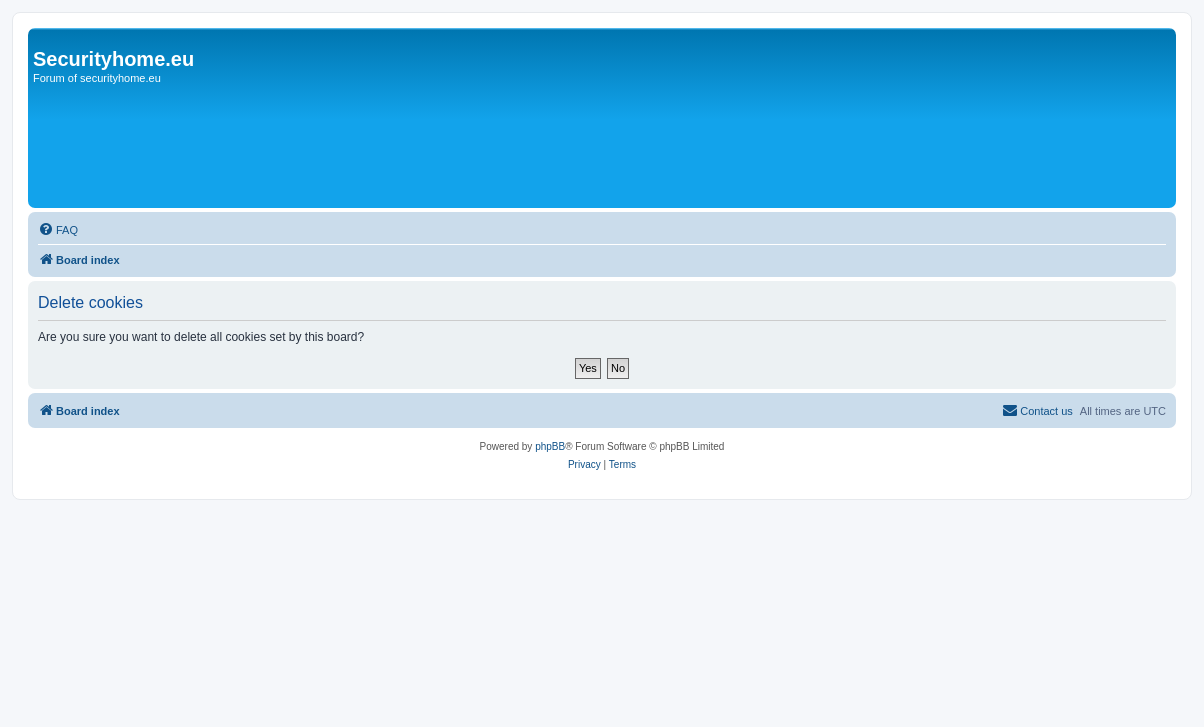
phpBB (550, 446)
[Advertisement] (647, 78)
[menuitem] (58, 230)
